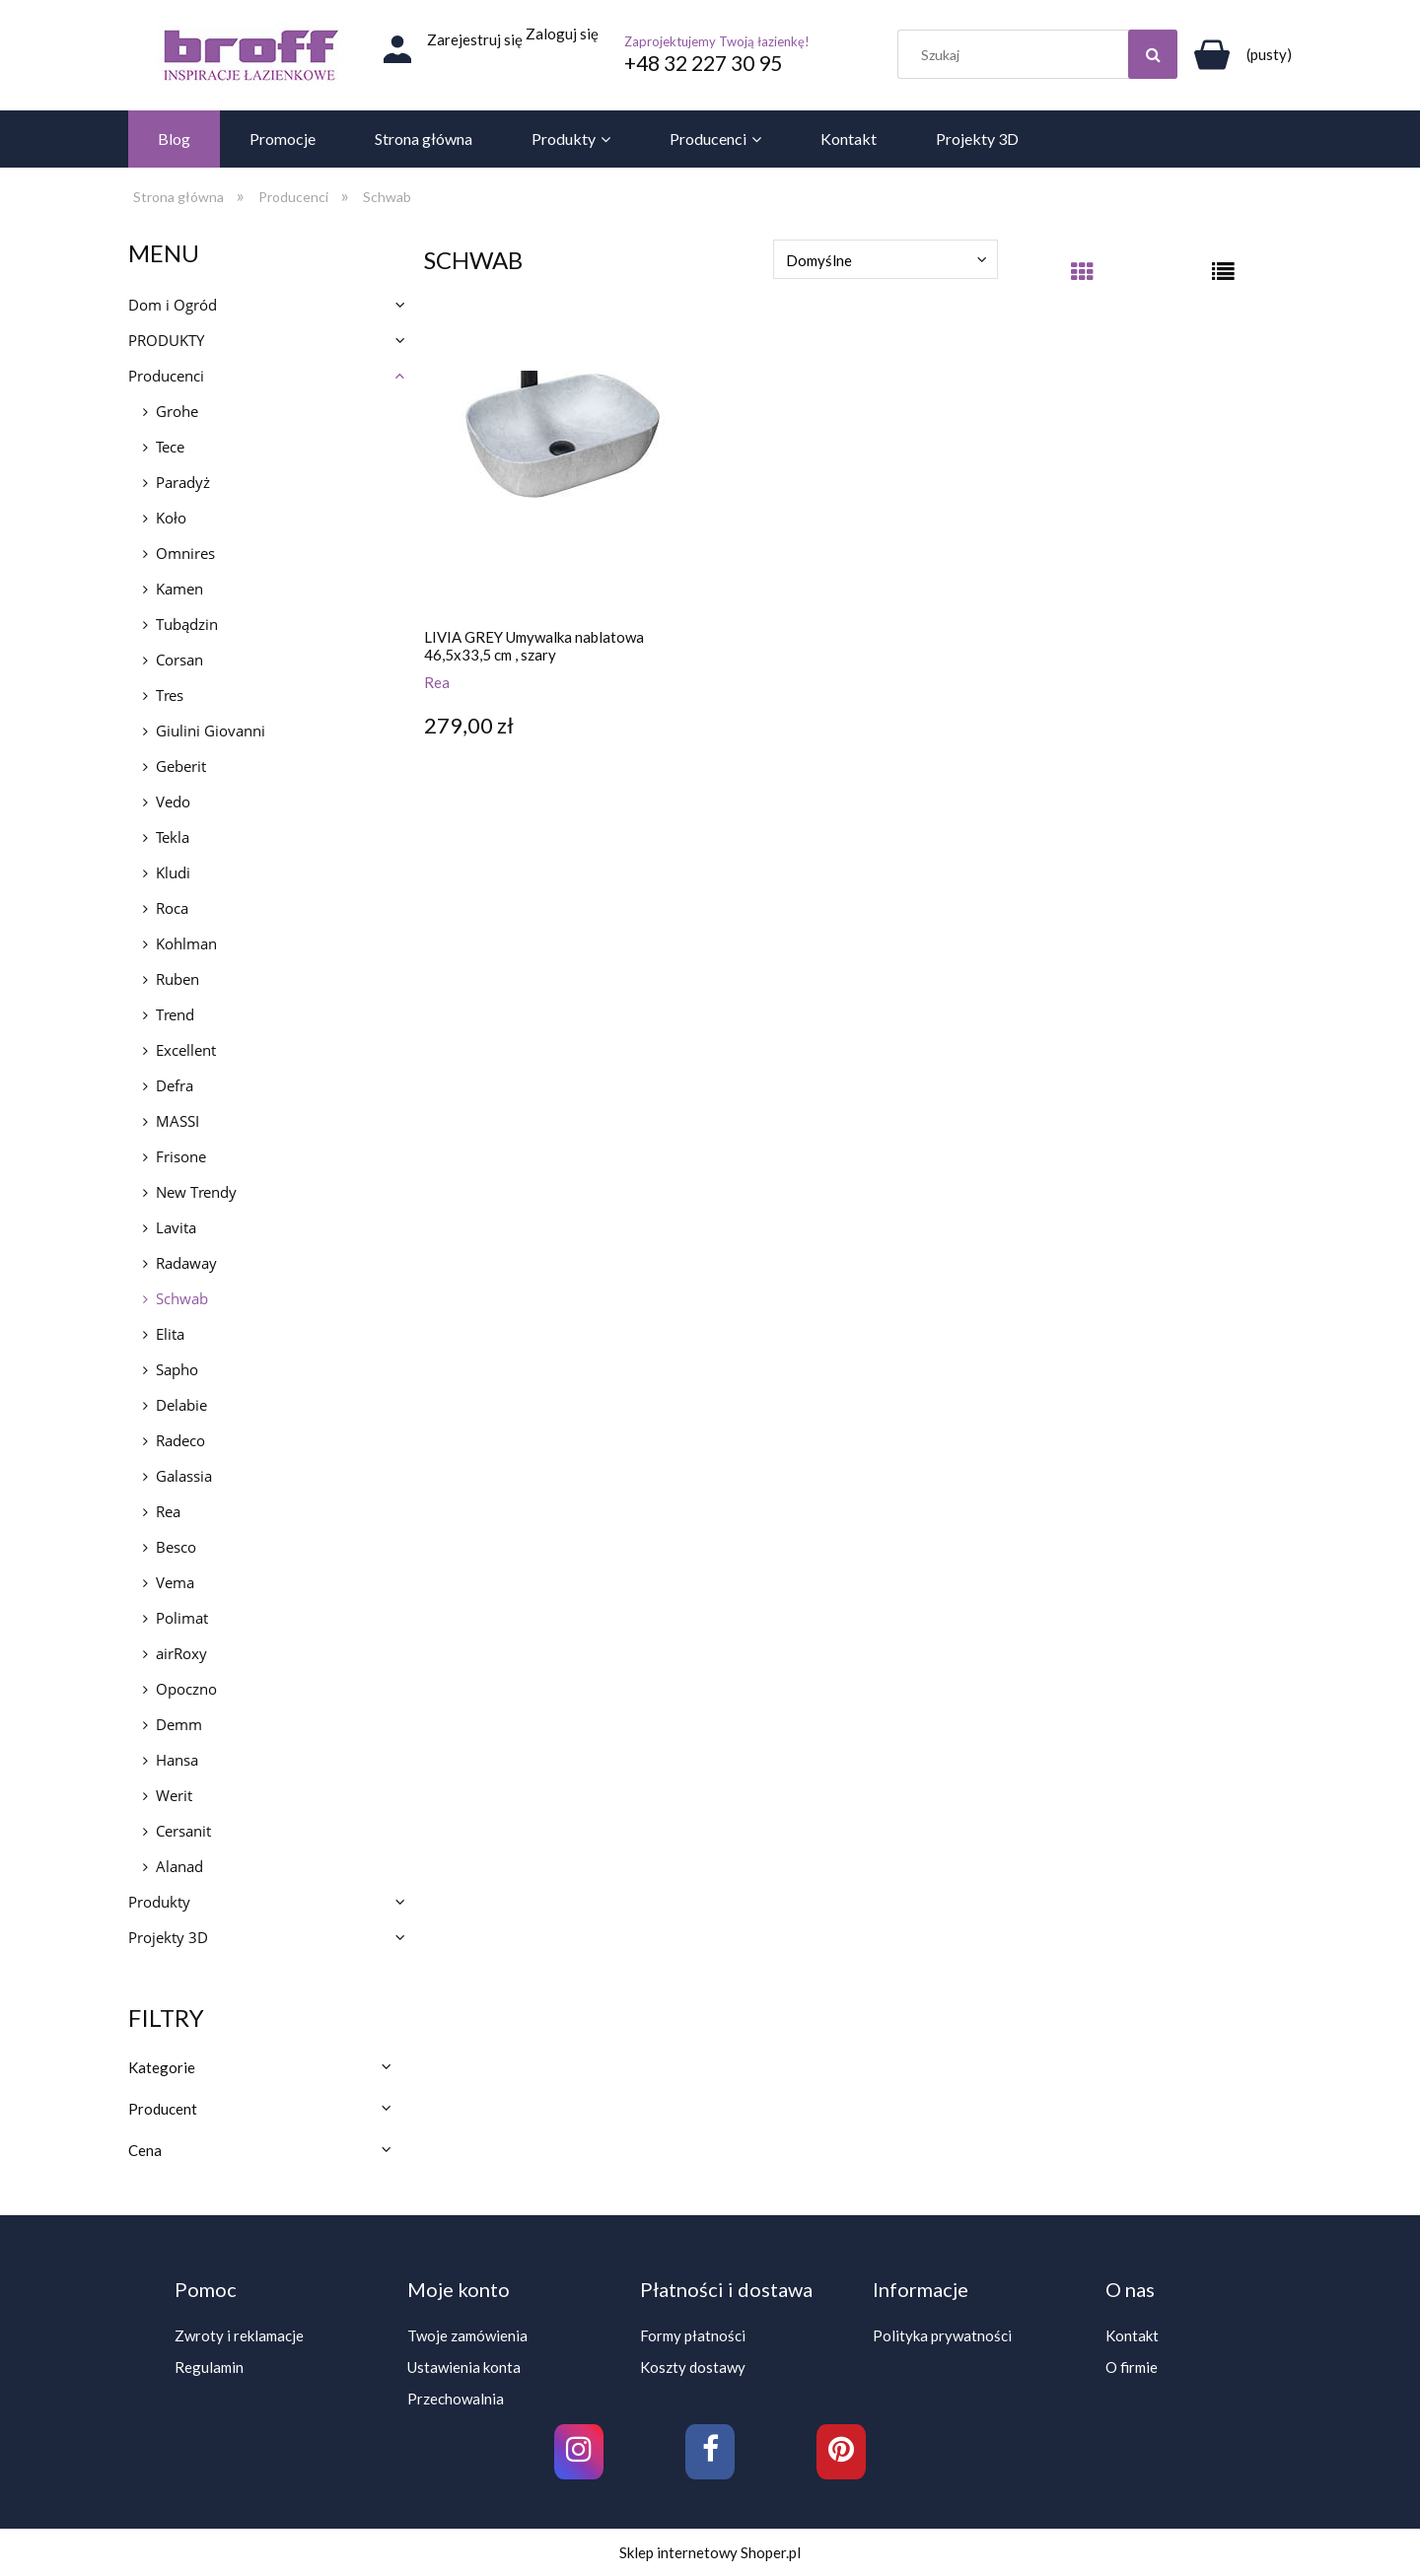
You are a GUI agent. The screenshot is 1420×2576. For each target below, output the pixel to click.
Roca (172, 908)
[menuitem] (174, 139)
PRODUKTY (166, 340)
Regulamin (209, 2367)
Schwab (182, 1298)
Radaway (186, 1263)
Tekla (172, 837)
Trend (175, 1014)
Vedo (173, 801)
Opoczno (186, 1689)
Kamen (179, 588)
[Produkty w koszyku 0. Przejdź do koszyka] (1239, 54)
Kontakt (1132, 2335)
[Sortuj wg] (885, 259)
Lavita (176, 1227)
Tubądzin (187, 624)
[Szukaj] (1152, 54)
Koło (171, 517)
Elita (170, 1334)
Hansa (177, 1760)
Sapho (177, 1369)
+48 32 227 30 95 (703, 62)
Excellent (186, 1050)
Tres (169, 695)
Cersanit (183, 1831)
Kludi (173, 872)
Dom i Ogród (172, 304)
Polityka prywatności (942, 2335)
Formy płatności (693, 2335)
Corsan (179, 659)
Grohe (177, 411)
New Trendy (196, 1192)
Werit (174, 1795)
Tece (170, 446)
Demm (179, 1724)
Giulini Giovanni (210, 730)
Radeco (180, 1440)
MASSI (177, 1121)
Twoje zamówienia (467, 2335)
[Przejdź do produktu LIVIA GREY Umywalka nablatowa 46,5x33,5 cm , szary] (562, 475)
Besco (176, 1547)
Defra (174, 1085)
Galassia (184, 1476)
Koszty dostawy (693, 2367)
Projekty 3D (168, 1937)
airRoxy (181, 1653)
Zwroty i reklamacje (239, 2335)
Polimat (182, 1618)
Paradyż (183, 482)
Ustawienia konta (464, 2367)
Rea (168, 1511)
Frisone (181, 1156)
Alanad (179, 1866)
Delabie (181, 1405)
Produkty (159, 1902)
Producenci (166, 375)
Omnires (185, 553)
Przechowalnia (455, 2398)
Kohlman (186, 943)
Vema (175, 1582)
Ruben (177, 979)
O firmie (1131, 2367)
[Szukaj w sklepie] (1042, 54)
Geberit (181, 766)
